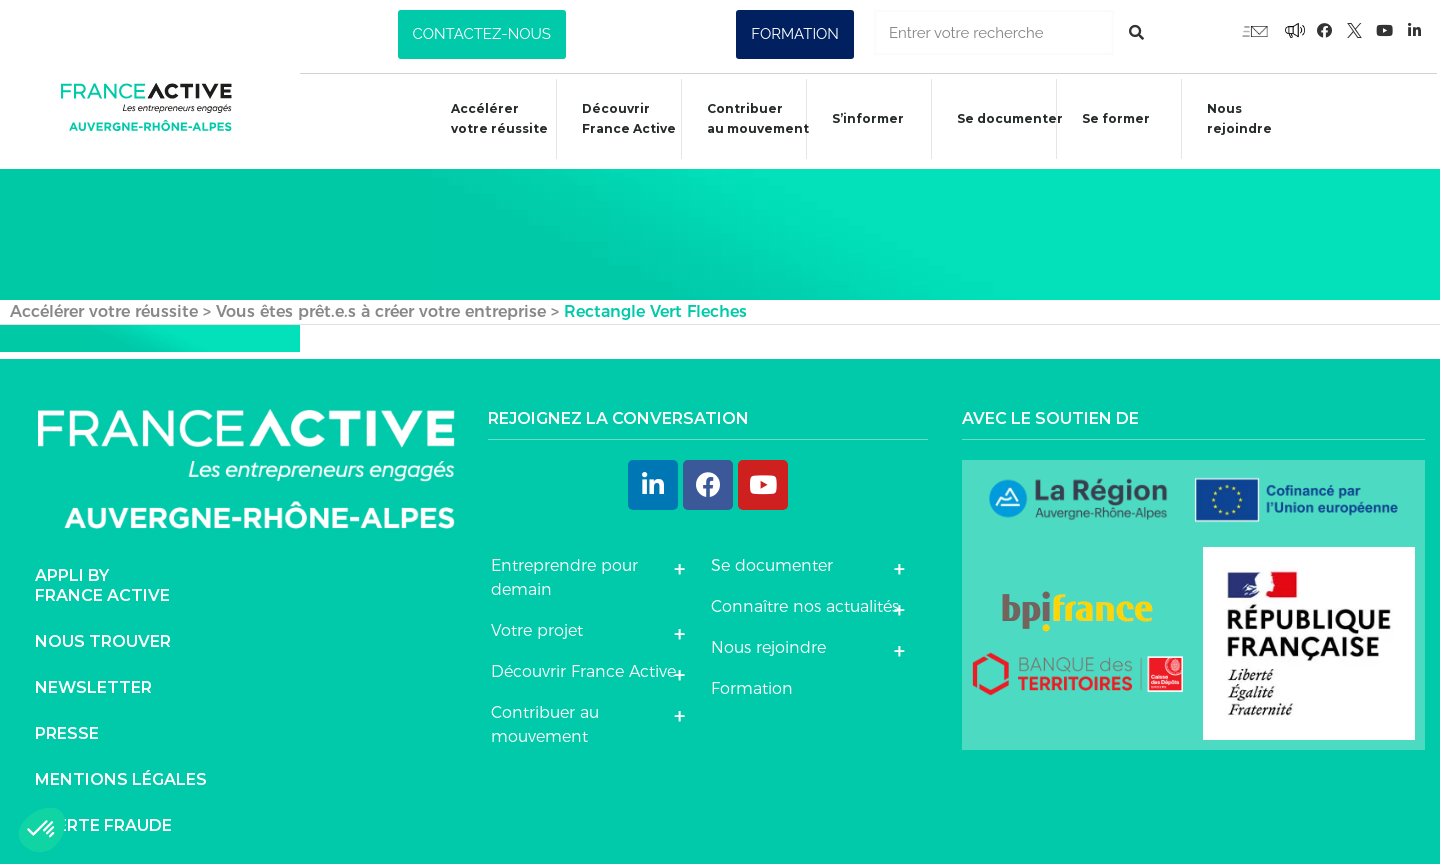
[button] (482, 34)
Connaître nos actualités (805, 601)
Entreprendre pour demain (564, 572)
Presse (67, 728)
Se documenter (1001, 121)
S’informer (858, 121)
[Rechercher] (1136, 32)
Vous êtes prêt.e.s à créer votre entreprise (381, 306)
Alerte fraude (103, 820)
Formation (752, 683)
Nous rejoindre (1231, 118)
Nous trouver (103, 636)
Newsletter (93, 682)
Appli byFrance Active (102, 580)
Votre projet (537, 625)
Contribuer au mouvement (748, 118)
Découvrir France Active (618, 118)
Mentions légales (121, 774)
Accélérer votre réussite (487, 118)
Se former (1107, 121)
